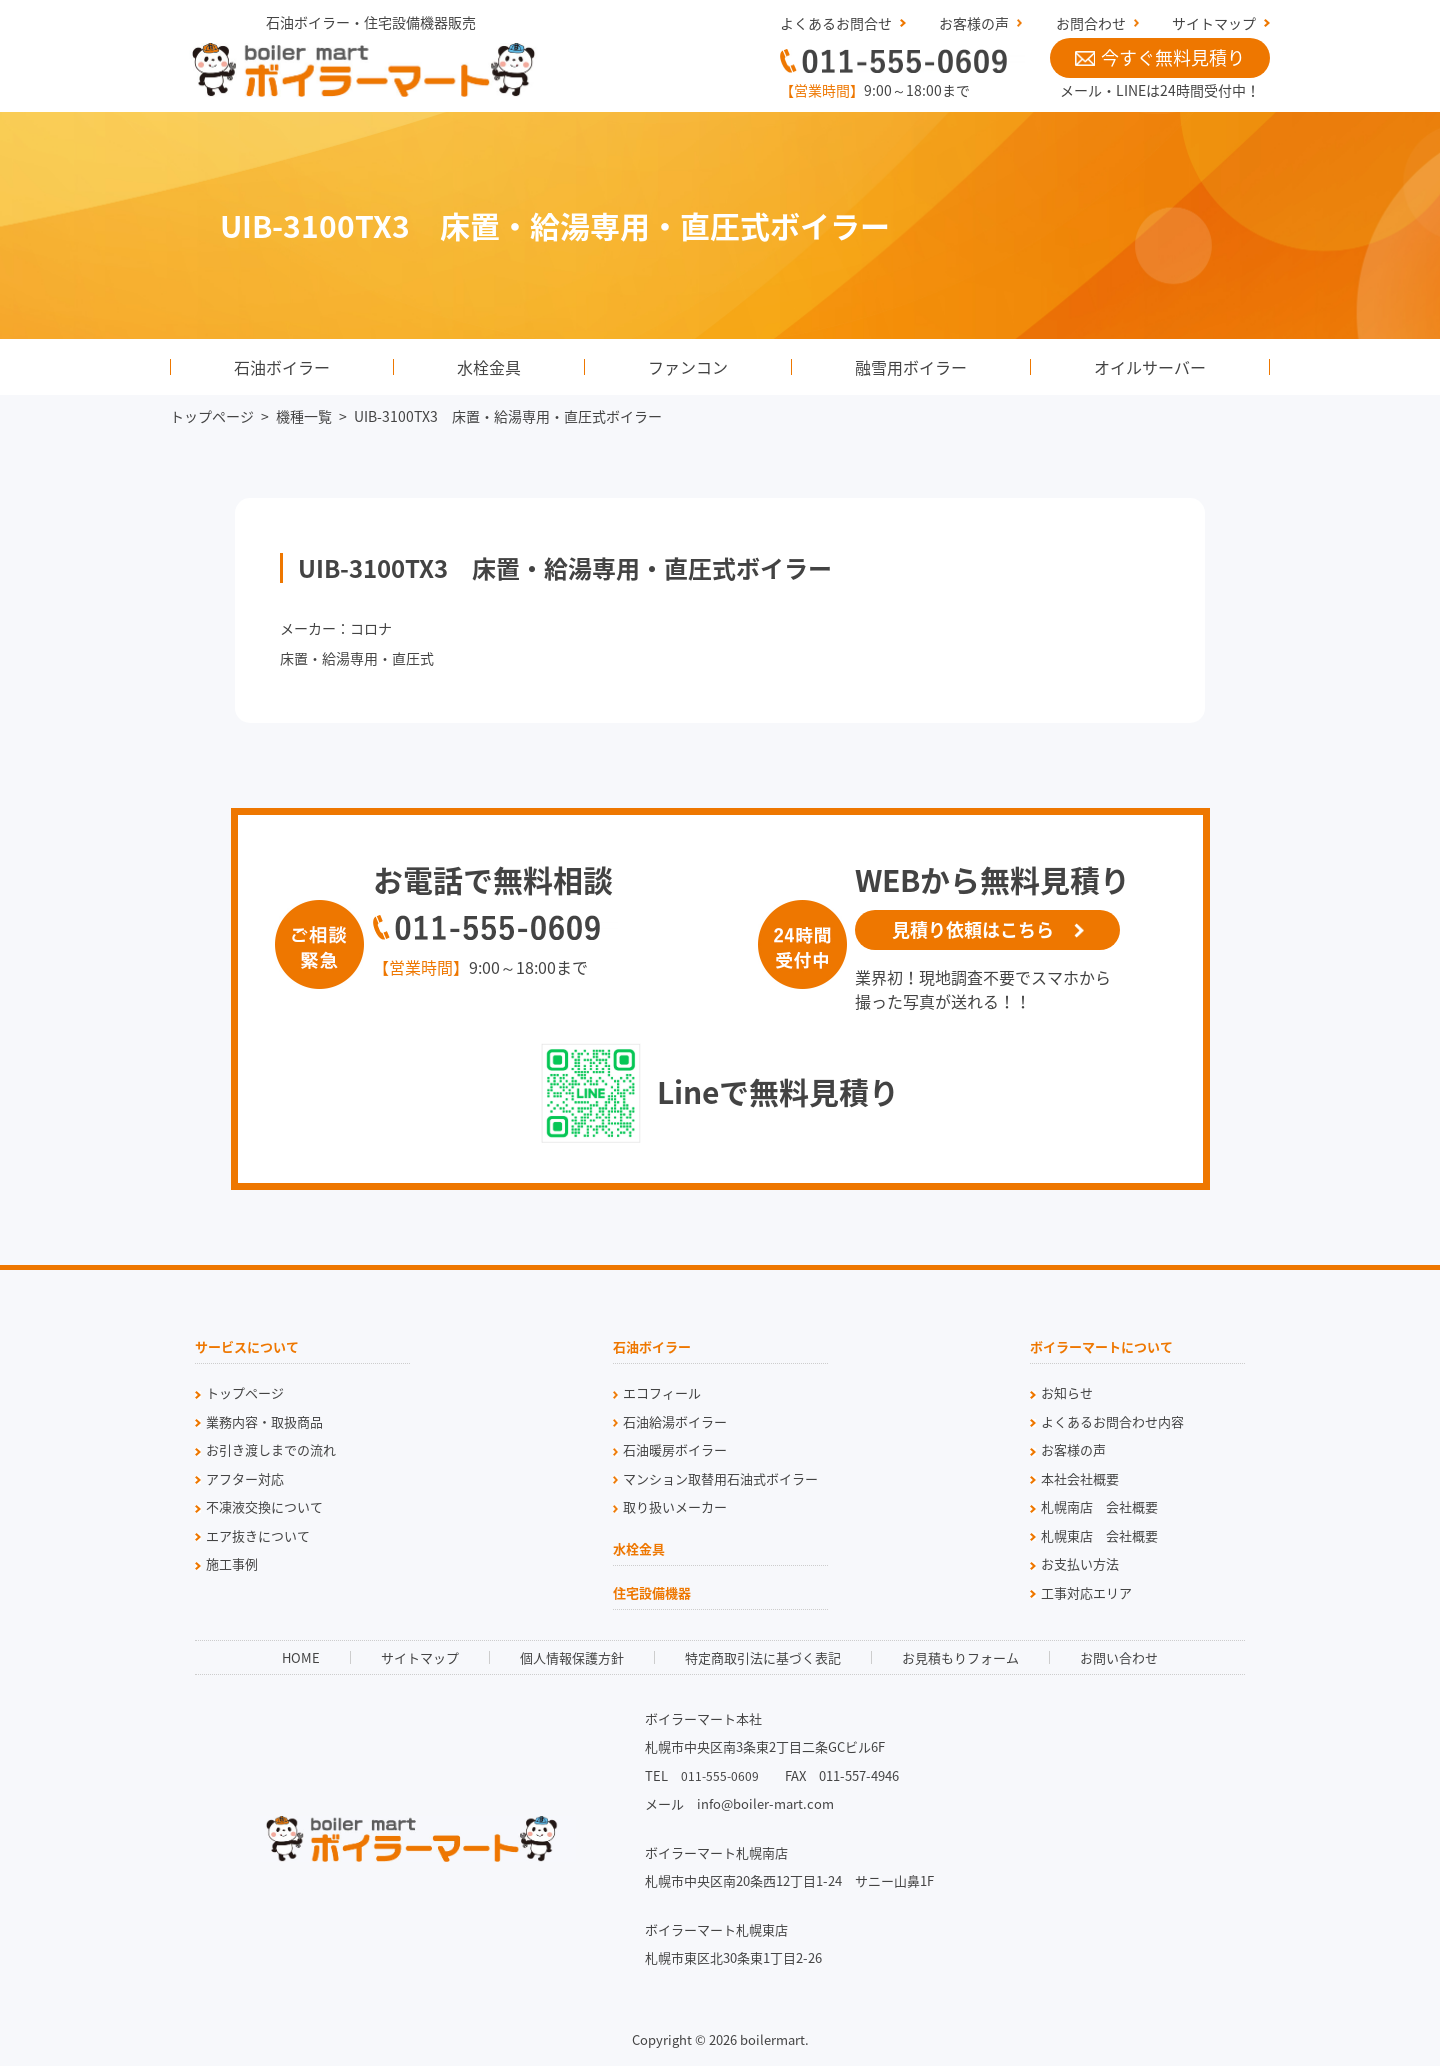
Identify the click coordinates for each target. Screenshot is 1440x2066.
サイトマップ (1214, 23)
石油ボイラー (282, 367)
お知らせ (1067, 1392)
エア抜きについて (258, 1535)
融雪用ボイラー (911, 367)
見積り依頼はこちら (973, 929)
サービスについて (247, 1348)
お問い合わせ (1119, 1657)
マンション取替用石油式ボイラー (720, 1478)
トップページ (212, 416)
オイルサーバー (1150, 367)
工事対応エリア (1086, 1592)
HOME (301, 1657)
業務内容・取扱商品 (264, 1421)
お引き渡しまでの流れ (271, 1449)
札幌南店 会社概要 (1099, 1506)
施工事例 (232, 1563)
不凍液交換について (264, 1506)
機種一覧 (304, 416)
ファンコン (688, 367)
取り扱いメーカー (675, 1506)
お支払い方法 (1080, 1563)
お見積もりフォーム (960, 1657)
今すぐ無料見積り (1160, 57)
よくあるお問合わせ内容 (1112, 1421)
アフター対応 (245, 1478)
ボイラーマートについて (1101, 1348)
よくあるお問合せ (836, 23)
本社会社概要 (1080, 1478)
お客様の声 (974, 23)
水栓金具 (489, 367)
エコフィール (662, 1392)
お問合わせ (1091, 23)
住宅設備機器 (652, 1594)
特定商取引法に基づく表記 (763, 1657)
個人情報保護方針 (572, 1657)
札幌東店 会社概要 (1099, 1535)
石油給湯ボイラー (675, 1421)
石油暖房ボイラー (675, 1449)
